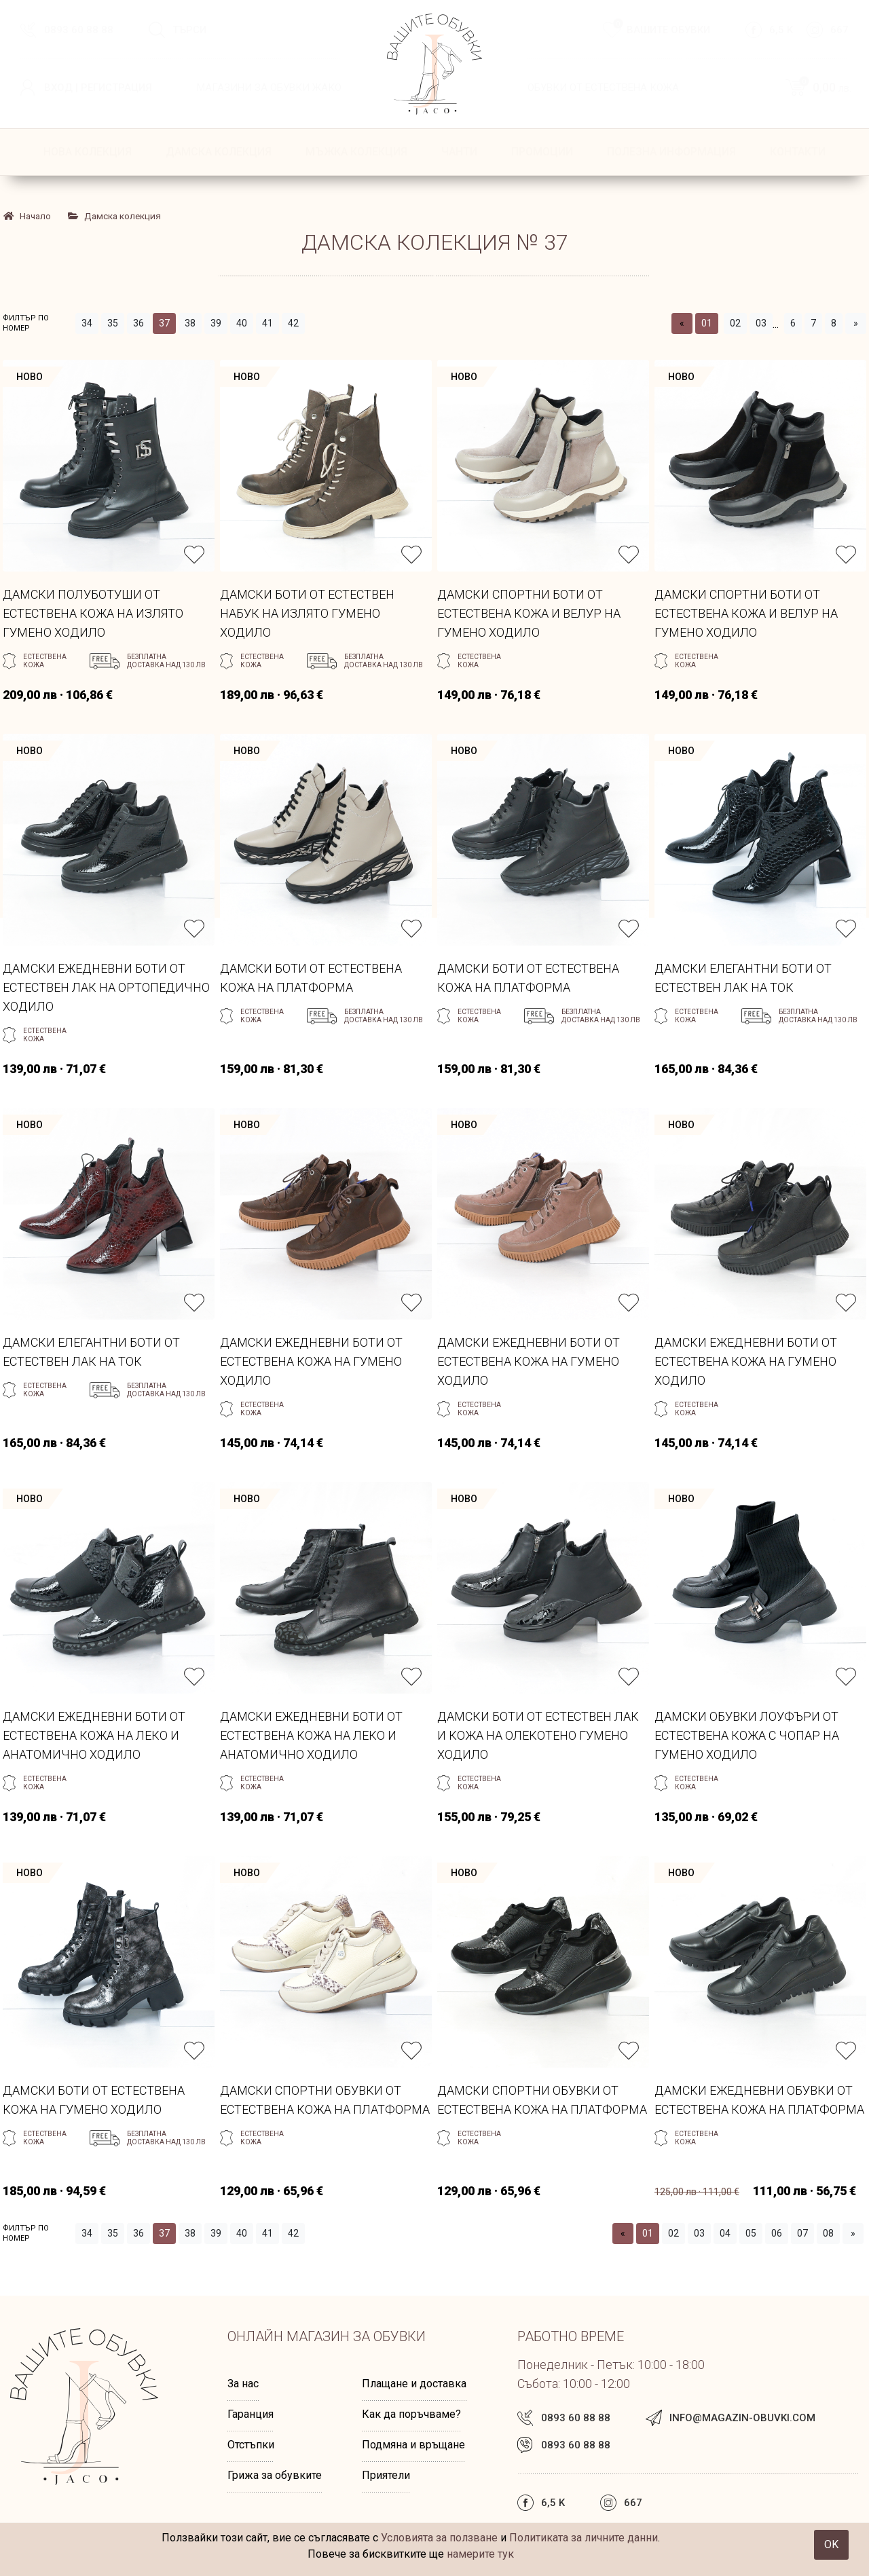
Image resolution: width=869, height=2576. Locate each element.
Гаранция (250, 2414)
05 (750, 2233)
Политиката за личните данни (583, 2537)
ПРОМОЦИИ (542, 151)
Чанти (459, 151)
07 (802, 2233)
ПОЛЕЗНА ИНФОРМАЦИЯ (671, 151)
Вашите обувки (661, 29)
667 (839, 30)
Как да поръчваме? (411, 2414)
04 (725, 2233)
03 (761, 323)
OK (831, 2544)
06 (776, 2233)
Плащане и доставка (414, 2383)
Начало (27, 215)
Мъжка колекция (356, 151)
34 (86, 323)
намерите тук (480, 2553)
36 (138, 323)
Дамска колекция (219, 151)
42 (293, 323)
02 (735, 323)
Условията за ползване (439, 2537)
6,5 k (781, 30)
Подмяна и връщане (413, 2444)
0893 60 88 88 (78, 30)
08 (828, 2233)
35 (112, 323)
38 (190, 323)
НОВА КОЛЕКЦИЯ (87, 151)
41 (267, 323)
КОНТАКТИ (798, 151)
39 (215, 323)
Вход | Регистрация (98, 87)
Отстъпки (250, 2444)
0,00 (824, 86)
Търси (189, 30)
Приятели (386, 2475)
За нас (243, 2383)
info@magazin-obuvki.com (742, 2418)
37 (164, 323)
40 (241, 323)
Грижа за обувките (274, 2475)
